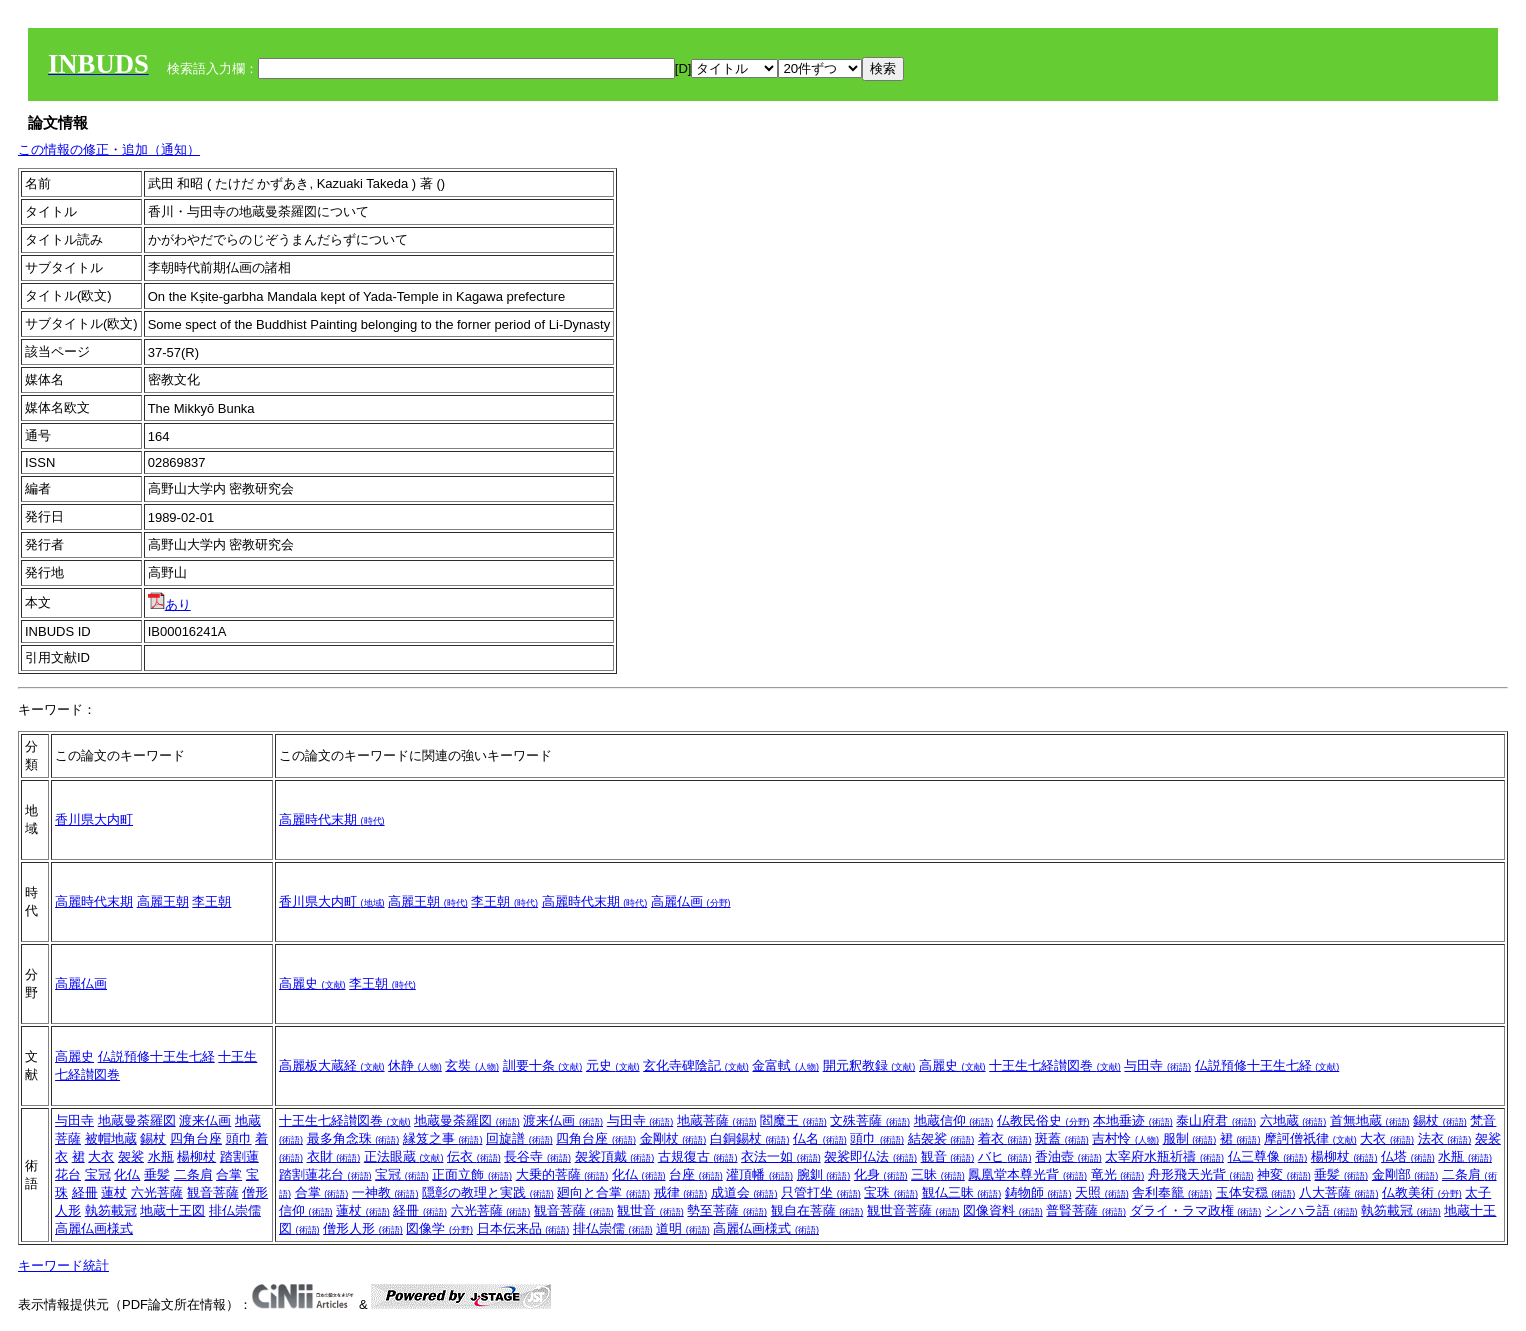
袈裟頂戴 (615, 1156)
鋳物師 (1038, 1192)
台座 (696, 1174)
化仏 (127, 1174)
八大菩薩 (1339, 1192)
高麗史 (312, 983)
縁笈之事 (443, 1138)
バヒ (1005, 1156)
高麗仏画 (691, 901)
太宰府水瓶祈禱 (1164, 1156)
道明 (683, 1228)
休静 (415, 1065)
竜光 (1118, 1174)
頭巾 (239, 1138)
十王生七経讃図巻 (1055, 1065)
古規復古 (698, 1156)
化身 (881, 1174)
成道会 (744, 1192)
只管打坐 (821, 1192)
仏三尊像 (1268, 1156)
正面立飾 (472, 1174)
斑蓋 (1062, 1138)
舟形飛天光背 (1201, 1174)
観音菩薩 (213, 1192)
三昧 (938, 1174)
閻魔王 (793, 1120)
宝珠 (891, 1192)
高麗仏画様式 (94, 1228)
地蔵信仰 (954, 1120)
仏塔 (1408, 1156)
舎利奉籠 (1172, 1192)
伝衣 (474, 1156)
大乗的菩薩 (562, 1174)
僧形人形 (363, 1228)
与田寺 (1157, 1065)
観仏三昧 (962, 1192)
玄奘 (472, 1065)
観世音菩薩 (913, 1210)
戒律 (681, 1192)
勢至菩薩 (727, 1210)
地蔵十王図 (172, 1210)
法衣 (1445, 1138)
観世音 (650, 1210)
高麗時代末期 (332, 819)
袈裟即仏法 (870, 1156)
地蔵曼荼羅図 (137, 1120)
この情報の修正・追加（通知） (109, 149)
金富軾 (785, 1065)
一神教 (385, 1192)
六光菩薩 (157, 1192)
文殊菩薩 (870, 1120)
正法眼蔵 (404, 1156)
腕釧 (824, 1174)
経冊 (85, 1192)
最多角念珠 (353, 1138)
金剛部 (1405, 1174)
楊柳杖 (196, 1156)
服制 (1190, 1138)
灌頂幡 (759, 1174)
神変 (1284, 1174)
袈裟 (131, 1156)
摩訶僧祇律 (1310, 1138)
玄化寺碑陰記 (696, 1065)
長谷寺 (537, 1156)
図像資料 (1003, 1210)
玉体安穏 (1256, 1192)
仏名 (820, 1138)
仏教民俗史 (1043, 1120)
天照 (1102, 1192)
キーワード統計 (63, 1265)
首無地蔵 (1370, 1120)
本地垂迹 (1133, 1120)
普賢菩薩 (1086, 1210)
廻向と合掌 (603, 1192)
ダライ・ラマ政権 (1196, 1210)
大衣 (101, 1156)
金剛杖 (673, 1138)
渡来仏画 (205, 1120)
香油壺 (1068, 1156)
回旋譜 (519, 1138)
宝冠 (98, 1174)
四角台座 (196, 1138)
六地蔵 (1293, 1120)
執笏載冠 (111, 1210)
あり (169, 604)
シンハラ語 (1311, 1210)
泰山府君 (1216, 1120)
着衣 (1005, 1138)
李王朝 (211, 901)
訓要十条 (543, 1065)
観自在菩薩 (817, 1210)
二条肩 (193, 1174)
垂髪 (157, 1174)
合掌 (229, 1174)
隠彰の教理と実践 (488, 1192)
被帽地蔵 (111, 1138)
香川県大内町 (94, 819)
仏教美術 (1422, 1192)
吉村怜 (1125, 1138)
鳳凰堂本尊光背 (1027, 1174)
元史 (613, 1065)
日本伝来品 (523, 1228)
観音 (948, 1156)
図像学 (439, 1228)
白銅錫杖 (750, 1138)
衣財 (334, 1156)
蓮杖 (114, 1192)
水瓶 (161, 1156)
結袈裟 (941, 1138)
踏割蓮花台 (325, 1174)
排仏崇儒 (235, 1210)
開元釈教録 (869, 1065)
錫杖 (153, 1138)
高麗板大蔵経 (332, 1065)
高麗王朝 (163, 901)
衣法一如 (781, 1156)
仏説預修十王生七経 (156, 1056)
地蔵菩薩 (717, 1120)
